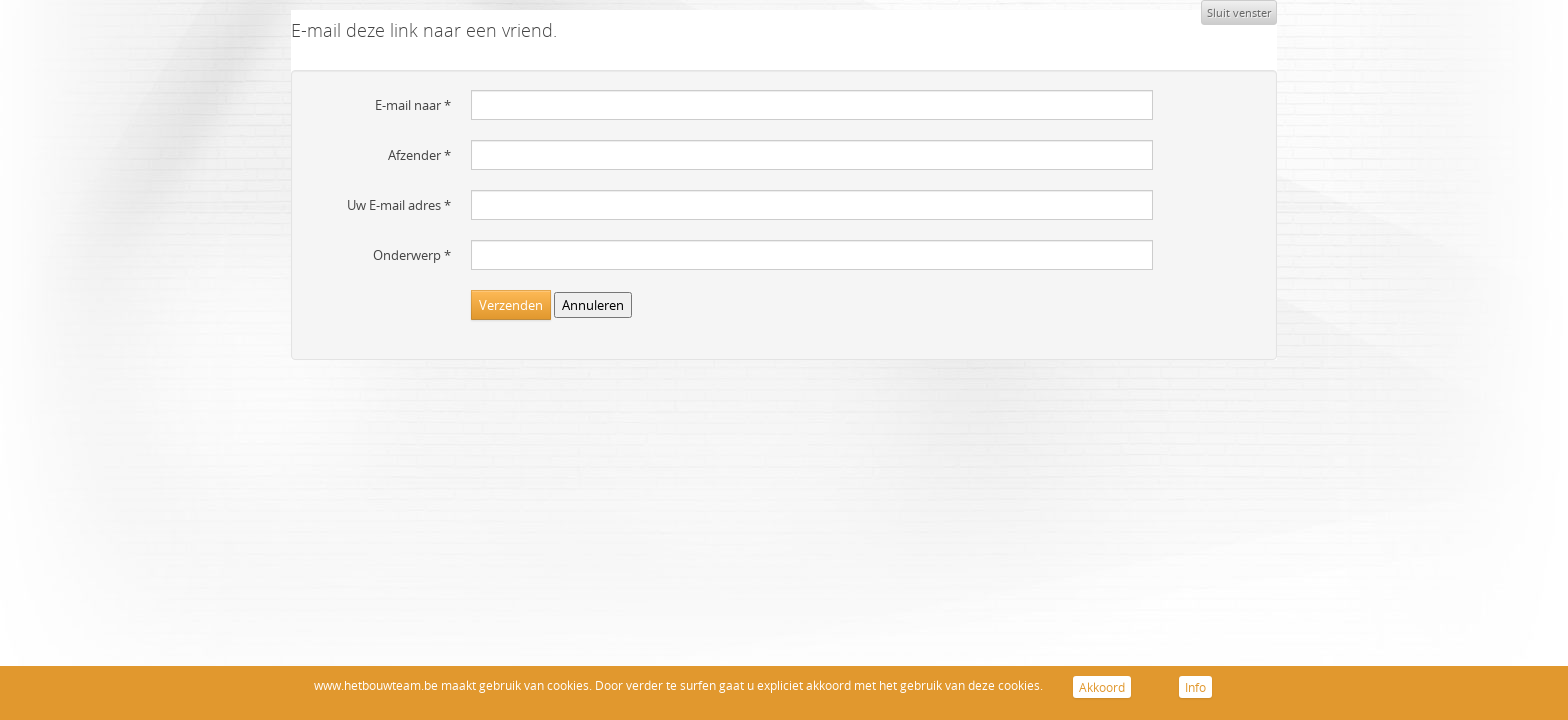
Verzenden (511, 305)
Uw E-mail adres (399, 205)
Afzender (419, 155)
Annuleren (593, 305)
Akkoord (1102, 687)
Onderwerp (412, 255)
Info (1195, 687)
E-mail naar (413, 105)
